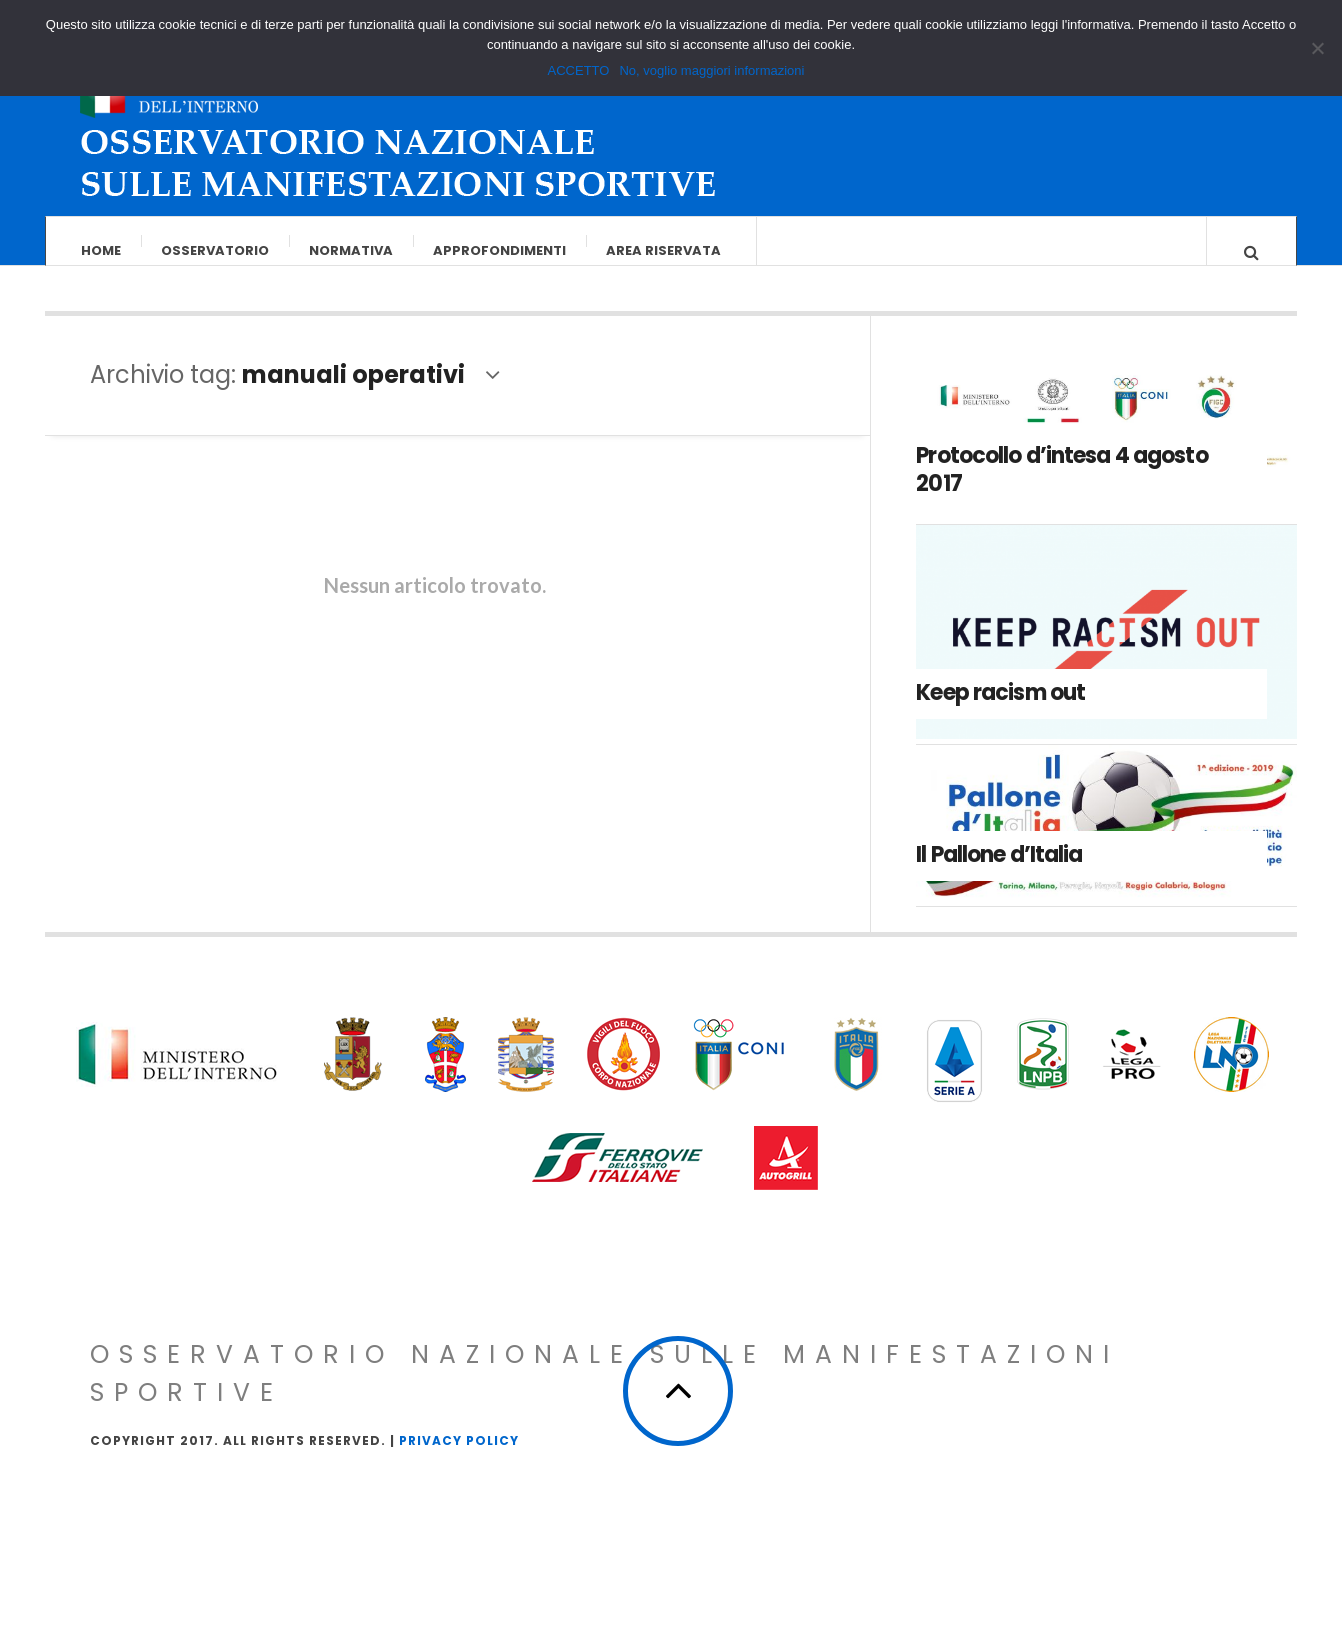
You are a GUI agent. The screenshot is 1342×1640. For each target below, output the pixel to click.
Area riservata (663, 250)
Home (101, 250)
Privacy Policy (459, 1460)
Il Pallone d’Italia (999, 874)
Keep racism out (1000, 711)
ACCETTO (579, 70)
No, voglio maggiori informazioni (711, 70)
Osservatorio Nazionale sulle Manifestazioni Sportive (604, 1393)
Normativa (351, 250)
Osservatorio (215, 250)
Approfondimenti (499, 250)
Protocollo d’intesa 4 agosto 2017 (1061, 489)
